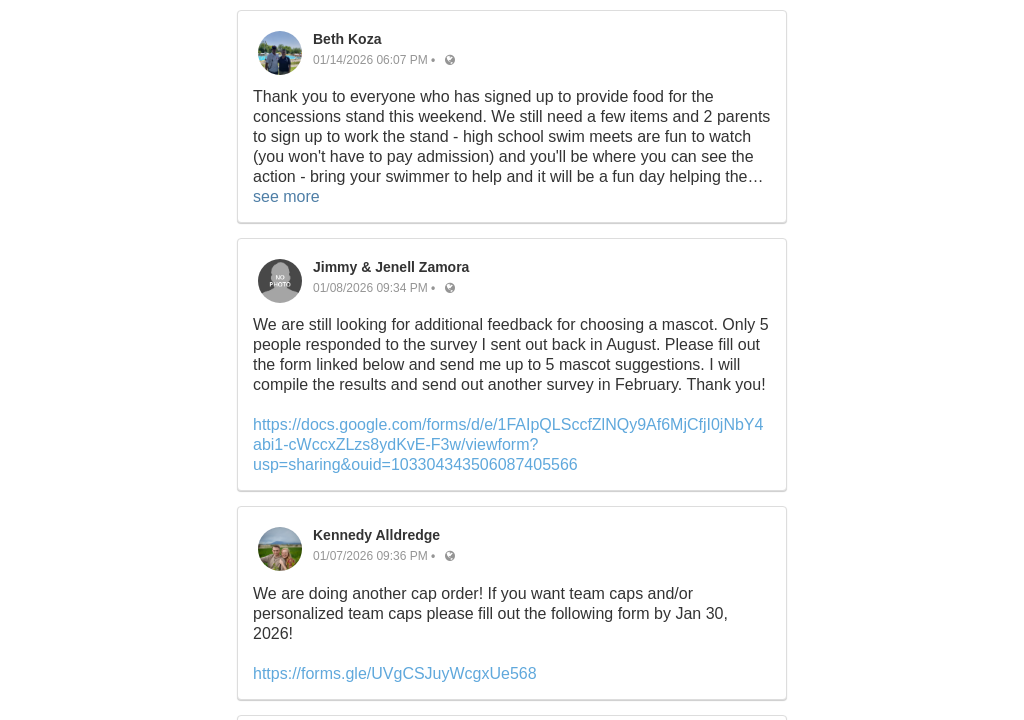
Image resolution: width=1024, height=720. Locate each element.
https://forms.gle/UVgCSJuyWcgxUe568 (395, 673)
